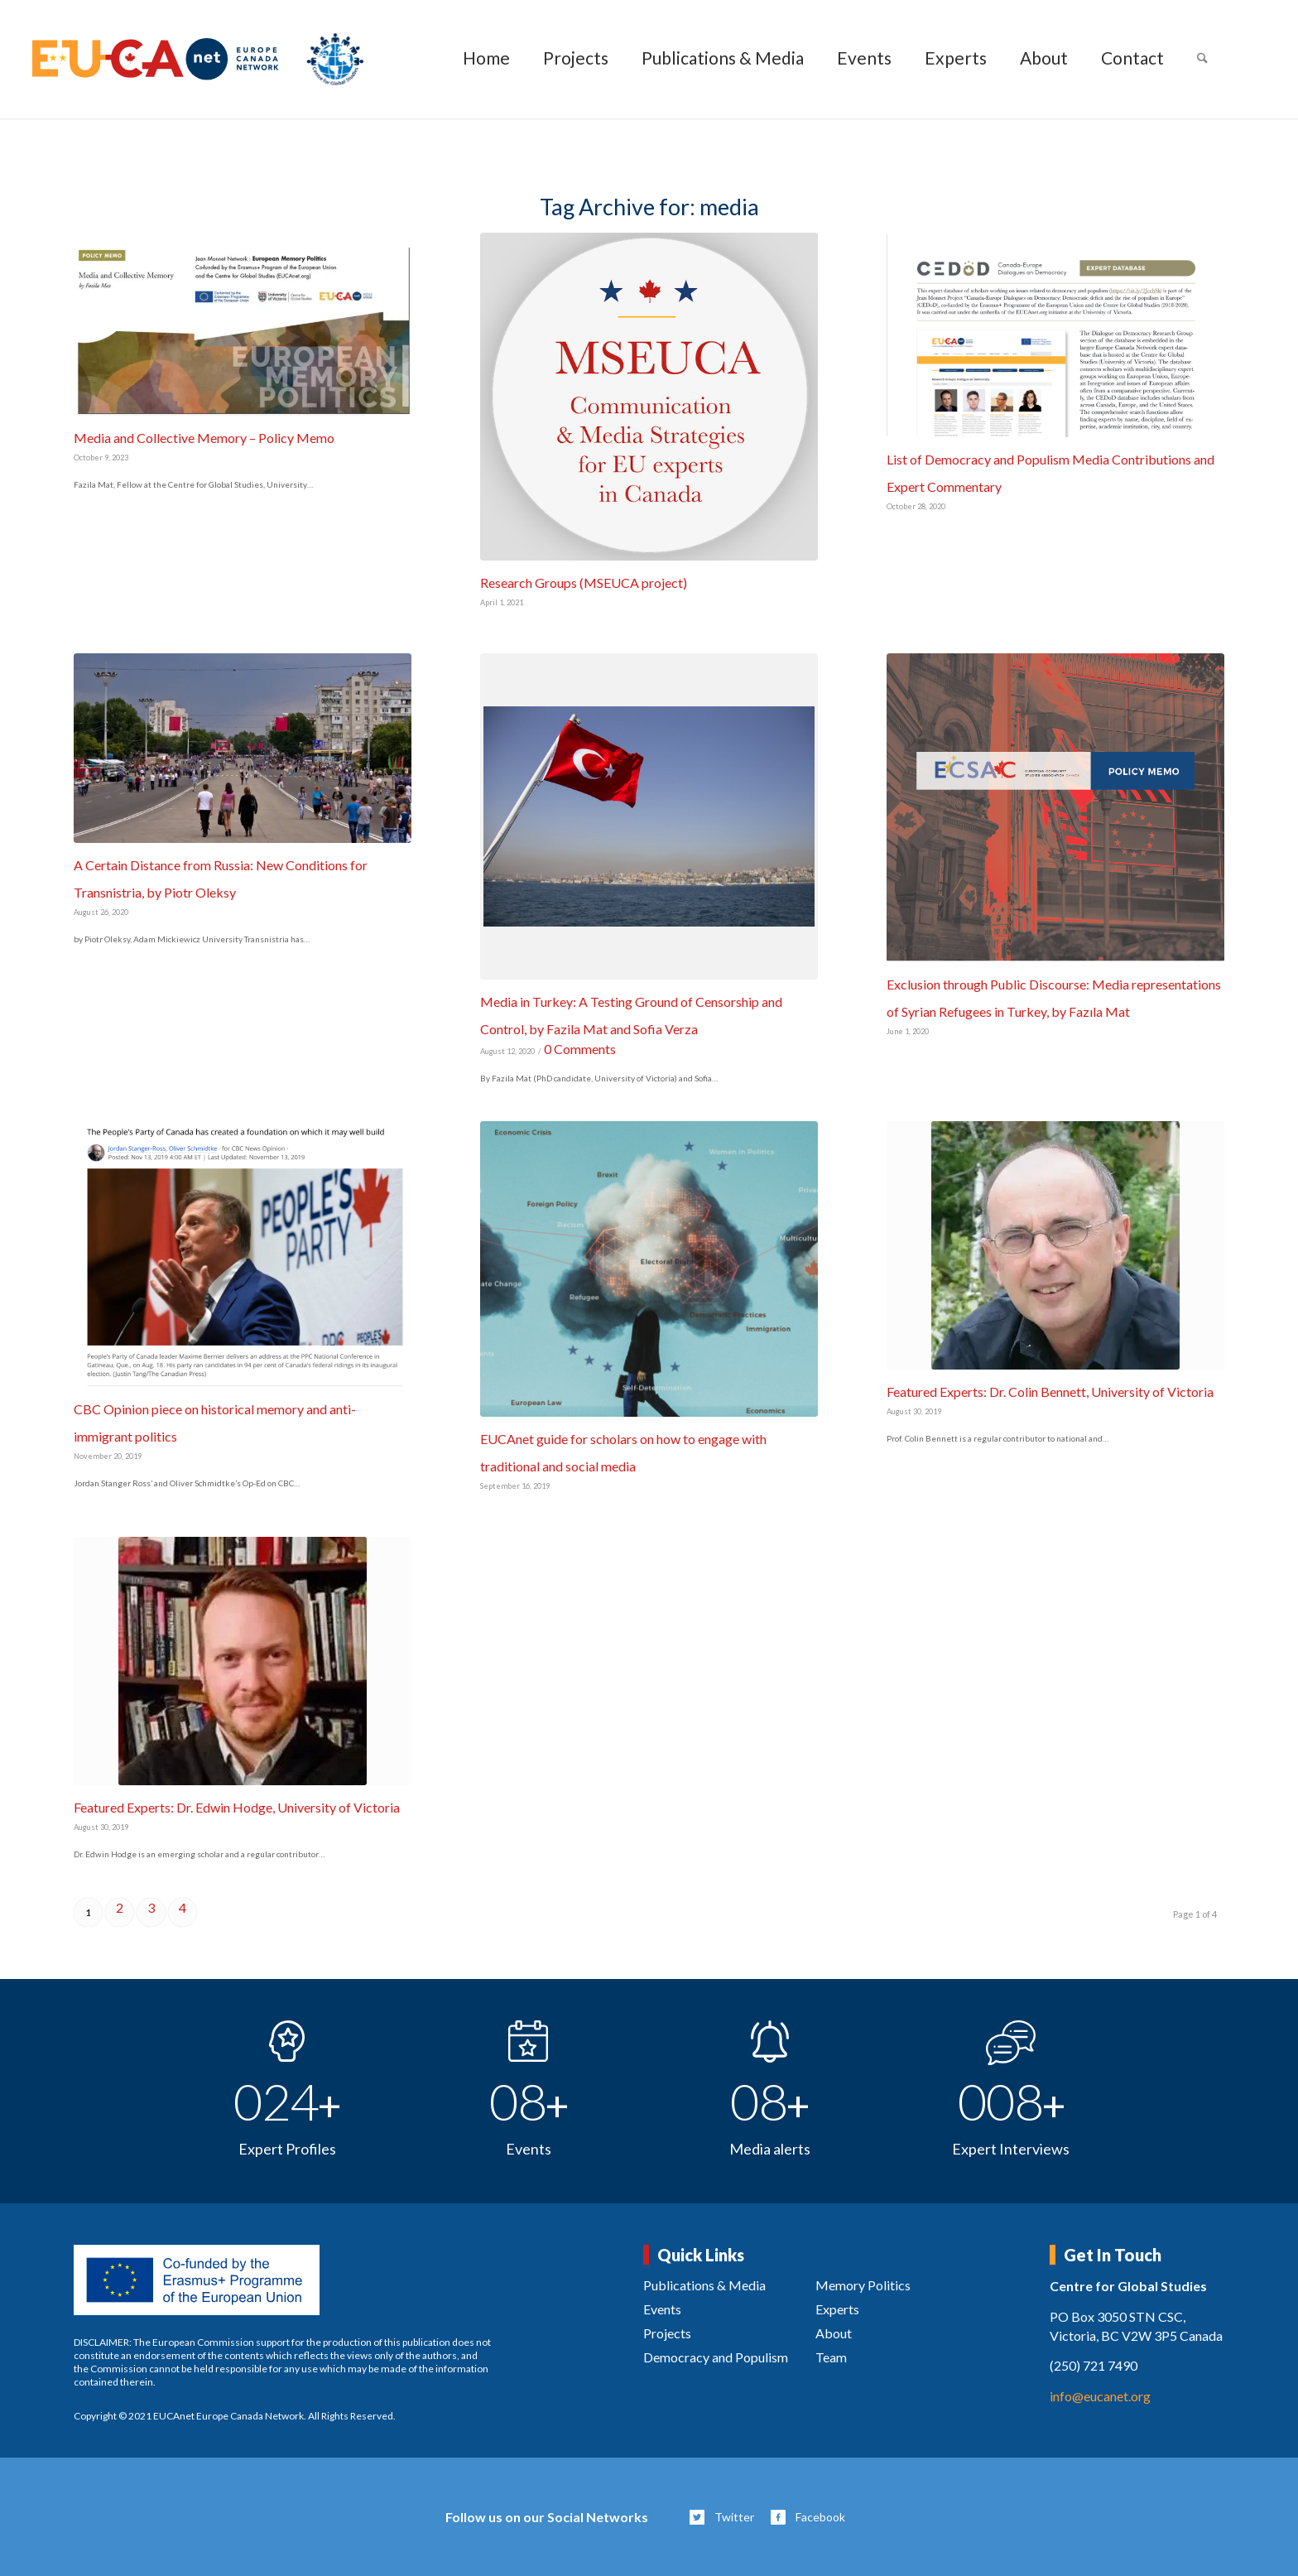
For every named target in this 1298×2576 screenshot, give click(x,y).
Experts (837, 2309)
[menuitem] (486, 59)
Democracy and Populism (715, 2357)
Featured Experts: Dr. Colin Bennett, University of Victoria (1050, 1391)
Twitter (734, 2517)
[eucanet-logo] (197, 59)
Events (662, 2309)
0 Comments (580, 1049)
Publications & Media (704, 2285)
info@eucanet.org (1100, 2396)
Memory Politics (863, 2285)
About (833, 2333)
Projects (667, 2333)
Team (831, 2357)
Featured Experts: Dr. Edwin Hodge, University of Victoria (237, 1807)
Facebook (820, 2517)
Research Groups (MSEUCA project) (583, 582)
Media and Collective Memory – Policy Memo (204, 437)
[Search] (1202, 59)
